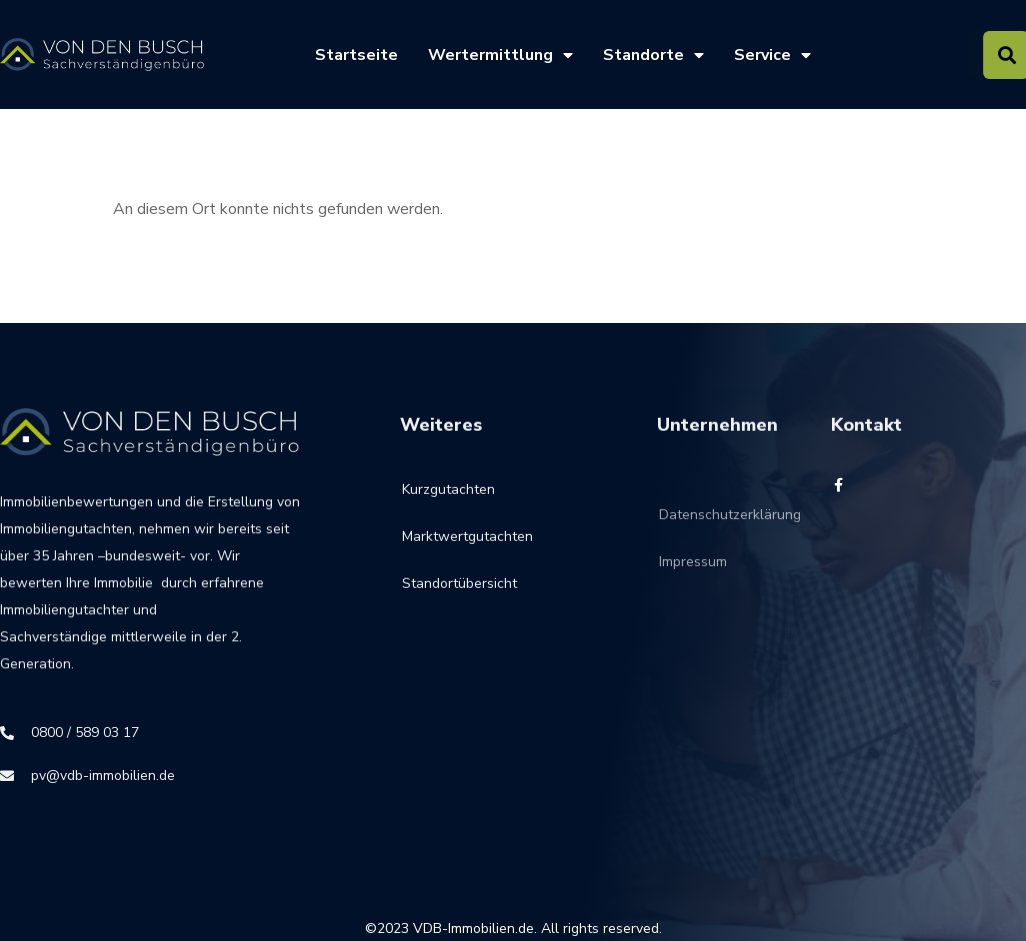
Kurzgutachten (448, 502)
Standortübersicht (459, 596)
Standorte (653, 55)
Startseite (356, 55)
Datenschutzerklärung (695, 542)
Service (772, 55)
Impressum (693, 589)
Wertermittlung (500, 55)
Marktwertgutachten (467, 549)
